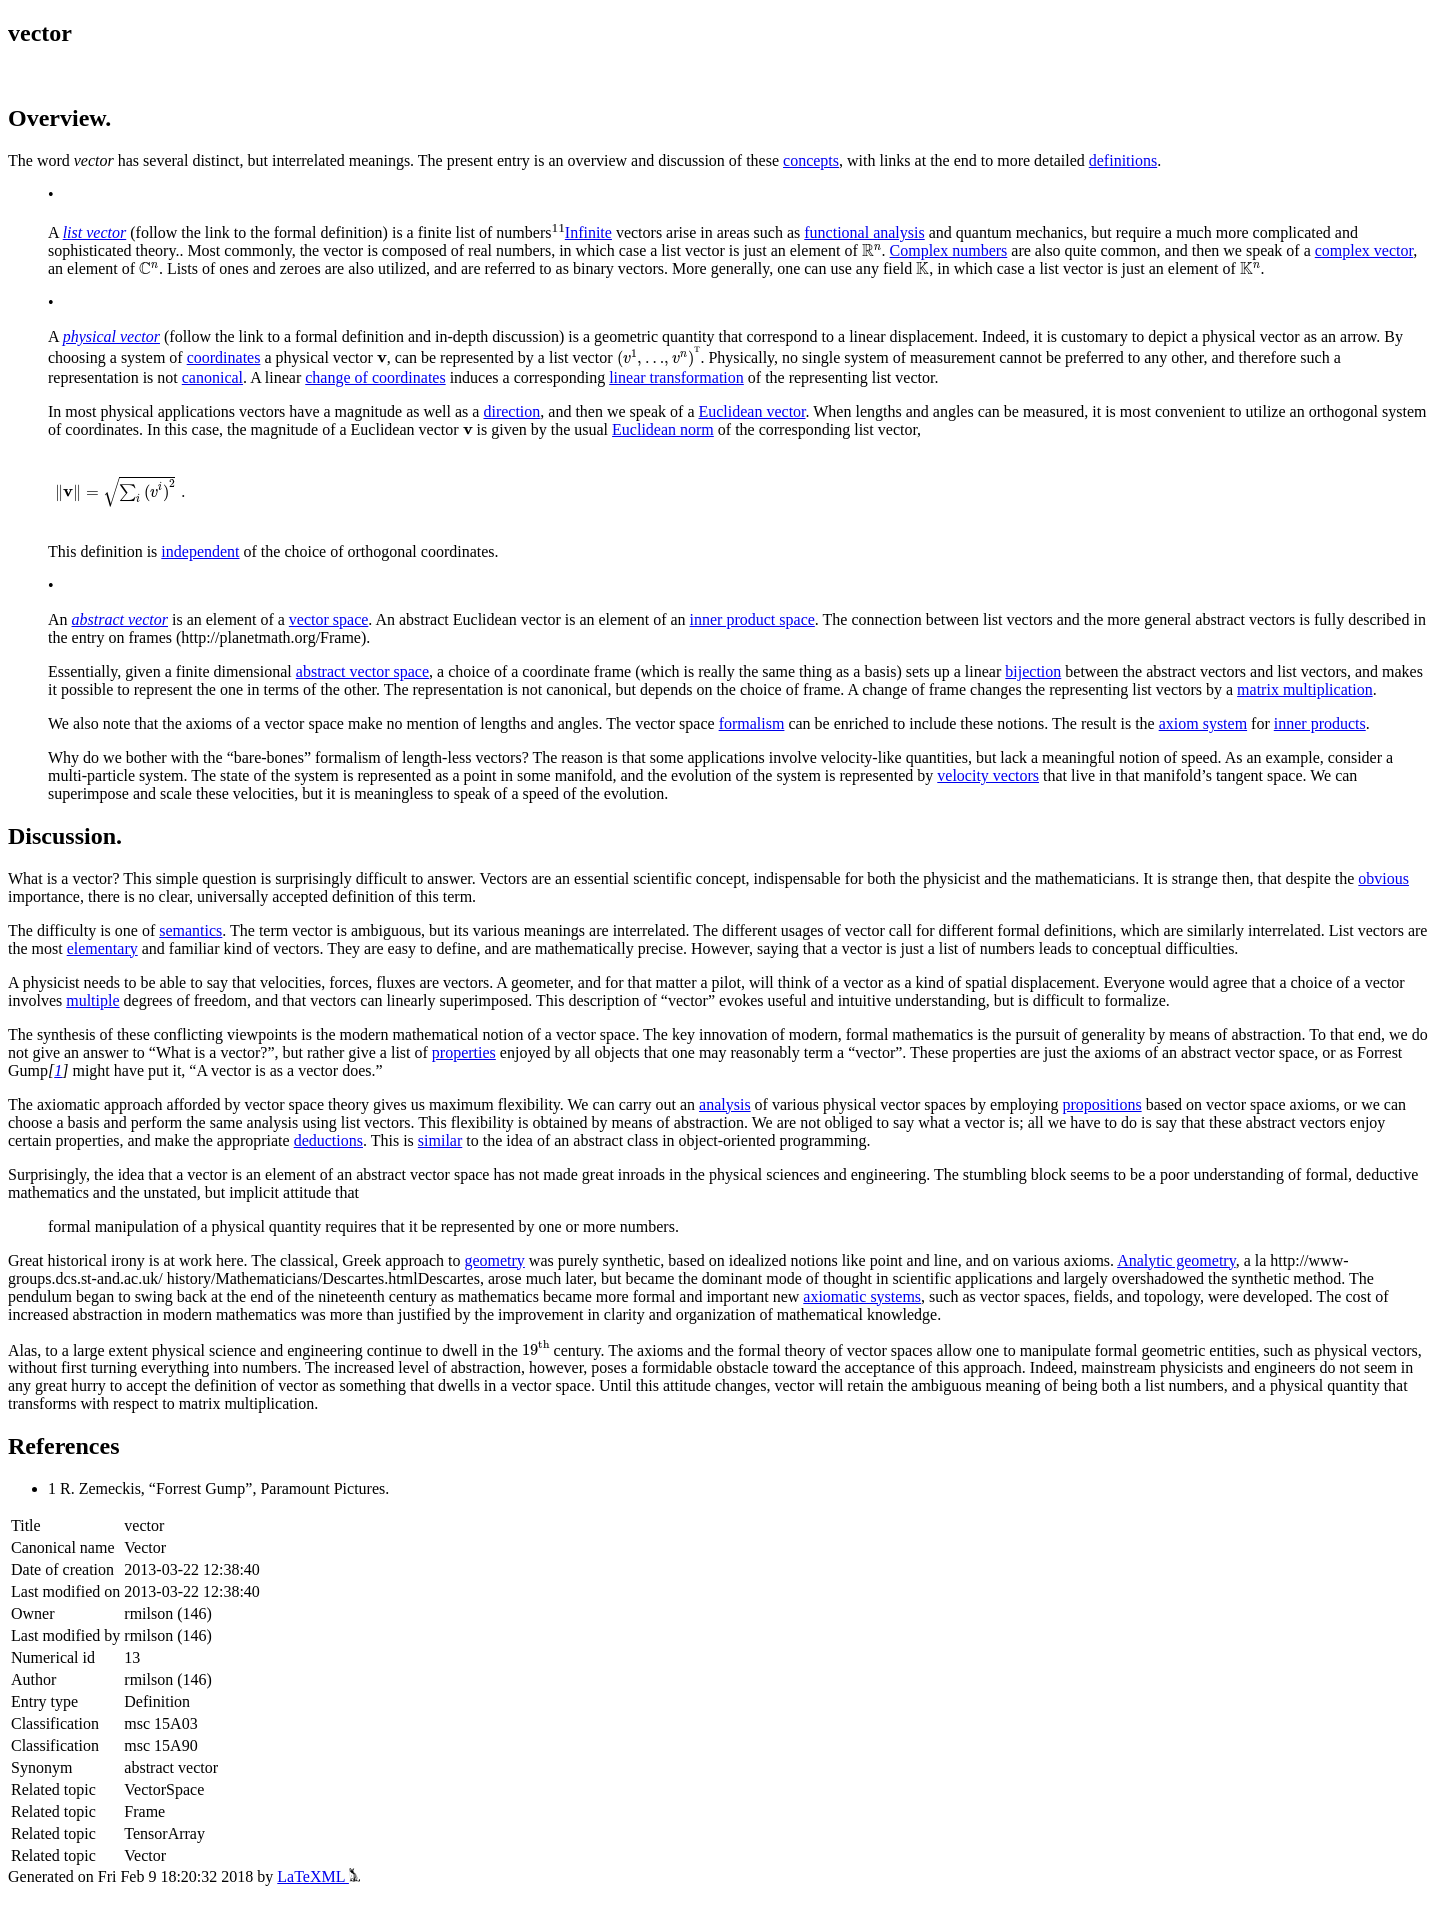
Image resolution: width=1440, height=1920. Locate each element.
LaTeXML (318, 1876)
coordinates (224, 357)
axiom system (1203, 723)
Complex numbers (949, 250)
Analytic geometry (1176, 1260)
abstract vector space (362, 671)
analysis (725, 1104)
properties (464, 1052)
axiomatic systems (862, 1296)
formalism (752, 723)
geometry (494, 1260)
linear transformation (676, 377)
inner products (1320, 723)
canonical (212, 377)
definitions (1123, 160)
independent (200, 551)
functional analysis (864, 232)
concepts (811, 160)
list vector (95, 232)
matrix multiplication (1305, 689)
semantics (190, 930)
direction (511, 411)
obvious (1383, 878)
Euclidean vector (751, 411)
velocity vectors (988, 775)
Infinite (588, 232)
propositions (1102, 1104)
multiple (92, 1000)
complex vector (1364, 250)
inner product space (752, 619)
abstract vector (120, 619)
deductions (328, 1140)
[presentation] (872, 251)
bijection (1033, 671)
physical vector (111, 336)
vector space (329, 619)
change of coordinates (375, 377)
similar (440, 1140)
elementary (102, 948)
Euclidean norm (663, 429)
